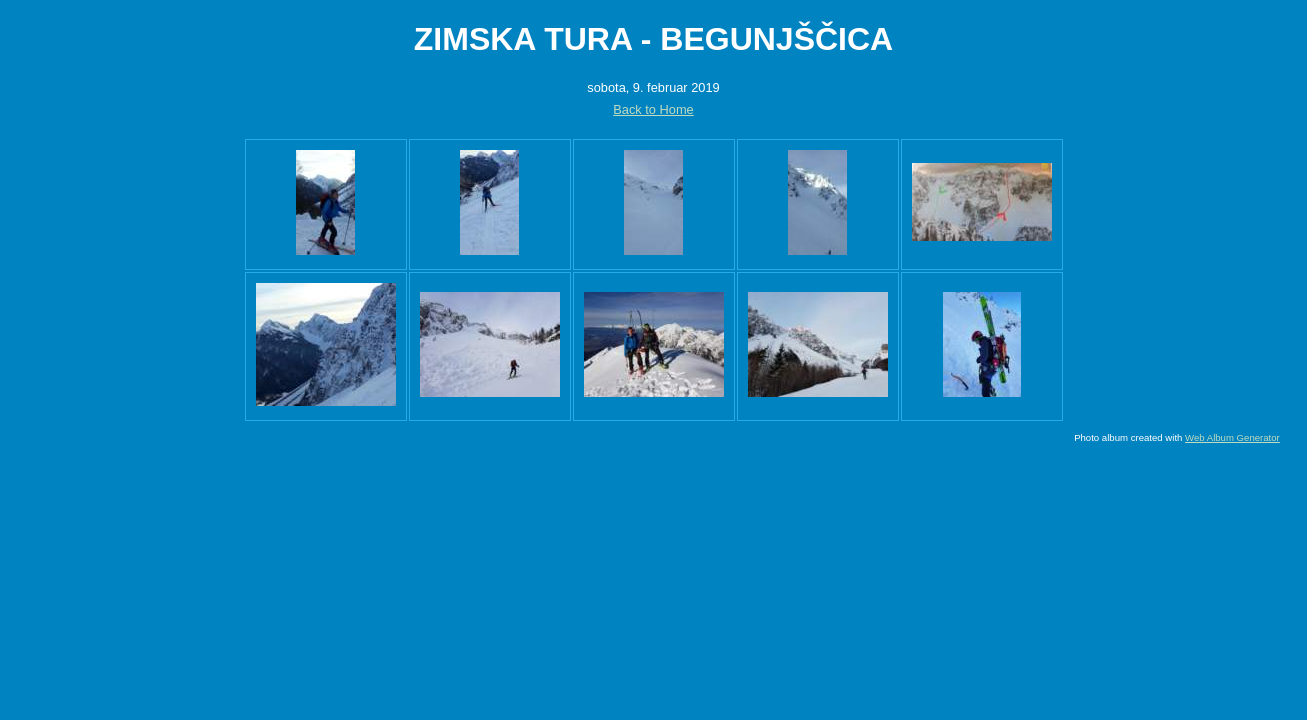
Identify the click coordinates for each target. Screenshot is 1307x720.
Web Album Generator (1232, 437)
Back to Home (653, 109)
